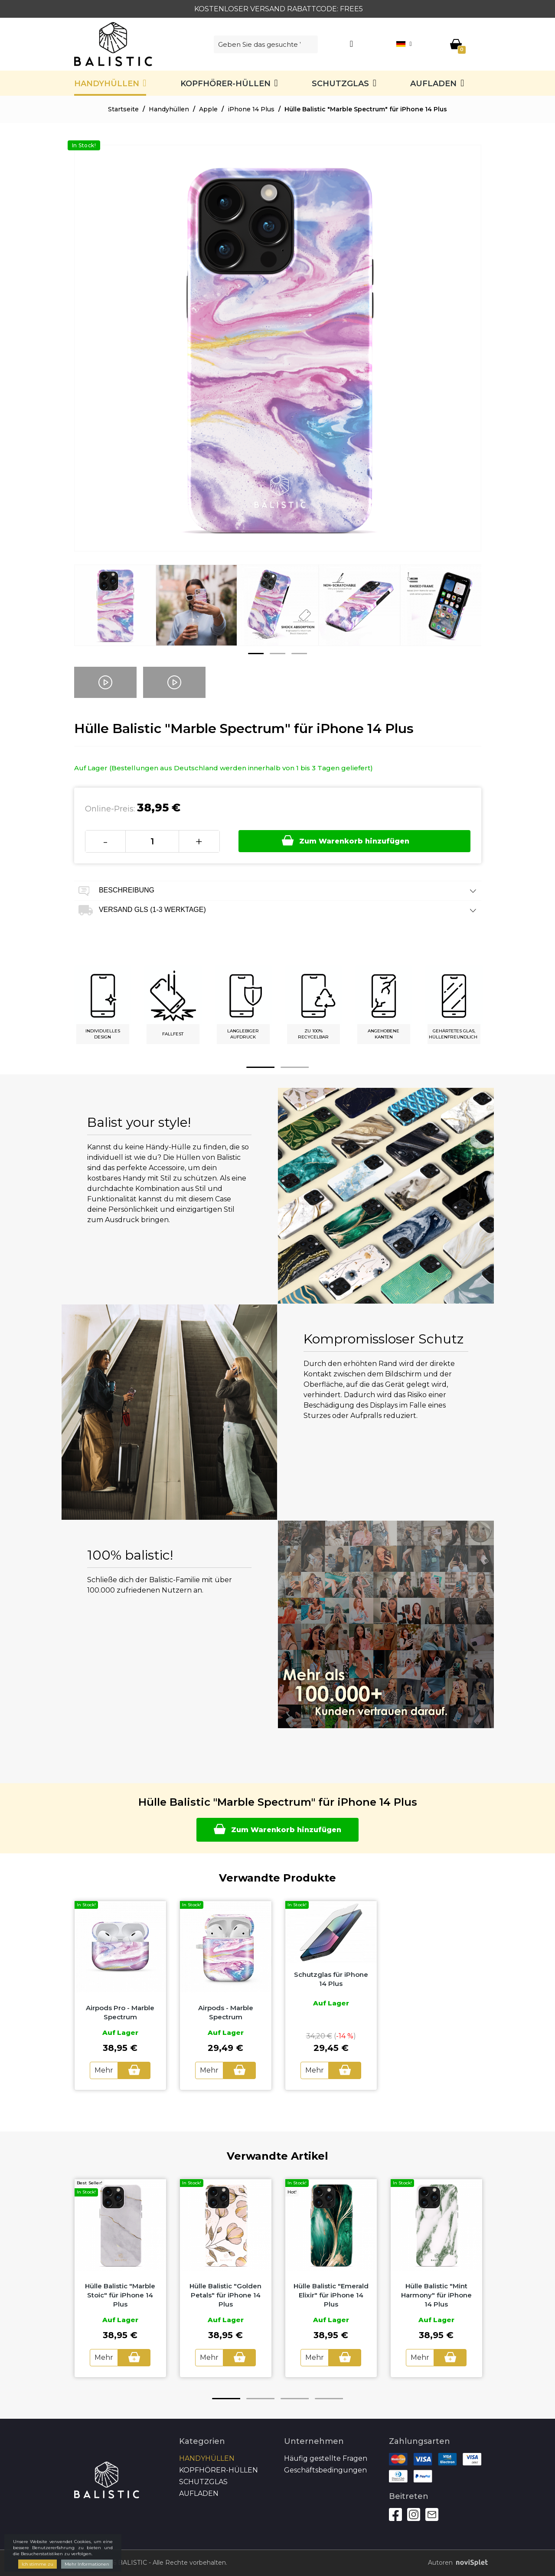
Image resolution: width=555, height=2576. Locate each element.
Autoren (454, 2563)
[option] (115, 612)
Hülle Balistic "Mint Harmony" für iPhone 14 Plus (436, 2295)
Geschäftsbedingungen (325, 2470)
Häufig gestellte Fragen (325, 2458)
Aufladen (433, 83)
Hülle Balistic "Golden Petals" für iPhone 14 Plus (225, 2295)
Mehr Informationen (87, 2564)
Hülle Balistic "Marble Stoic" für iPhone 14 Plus (120, 2295)
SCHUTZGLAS (340, 83)
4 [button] (329, 2398)
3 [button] (299, 653)
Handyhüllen (106, 83)
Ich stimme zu (37, 2564)
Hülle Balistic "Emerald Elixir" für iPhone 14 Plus (331, 2295)
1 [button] (256, 653)
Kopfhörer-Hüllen (225, 83)
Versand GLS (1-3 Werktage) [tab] (277, 910)
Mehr (104, 2070)
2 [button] (277, 653)
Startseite (123, 109)
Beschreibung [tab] (277, 891)
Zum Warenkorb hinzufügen (346, 840)
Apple (208, 109)
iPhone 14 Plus (251, 109)
